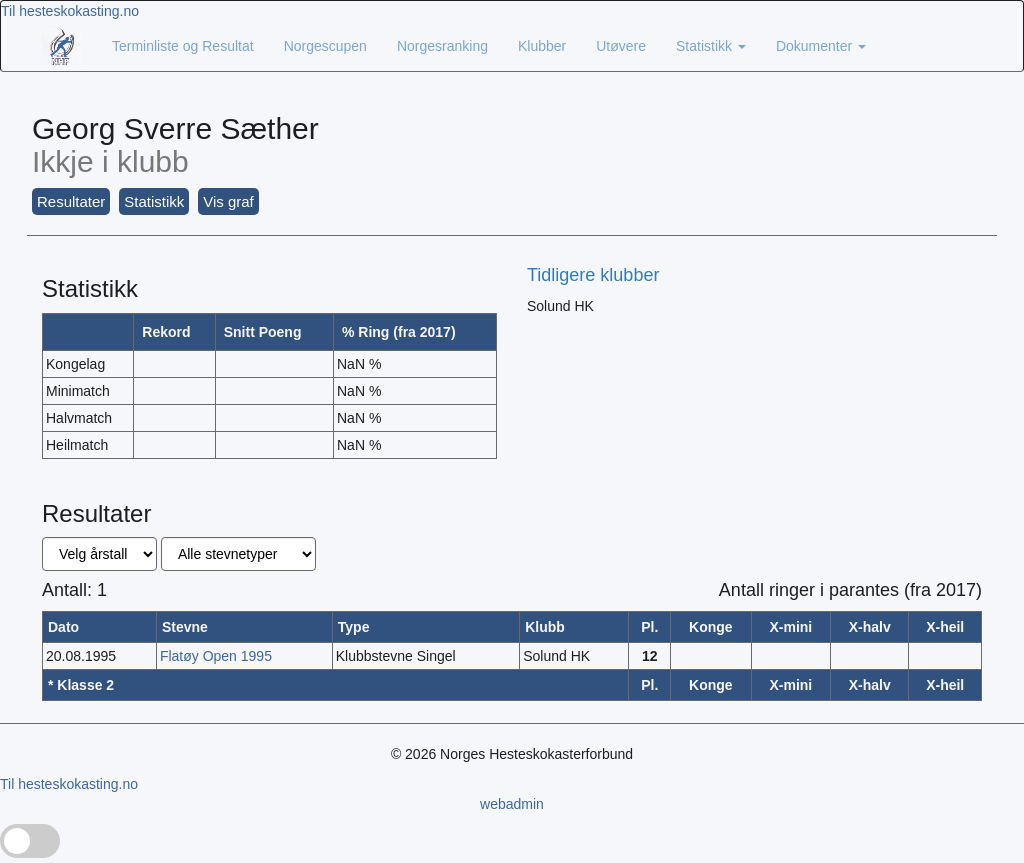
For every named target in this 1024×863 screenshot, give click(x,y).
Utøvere (621, 46)
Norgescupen (325, 46)
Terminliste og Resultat (183, 46)
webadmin (512, 804)
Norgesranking (442, 46)
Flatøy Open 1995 (216, 656)
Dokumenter (821, 46)
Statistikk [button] (154, 201)
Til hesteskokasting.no (70, 11)
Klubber (542, 46)
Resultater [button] (71, 201)
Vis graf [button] (228, 201)
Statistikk (711, 46)
